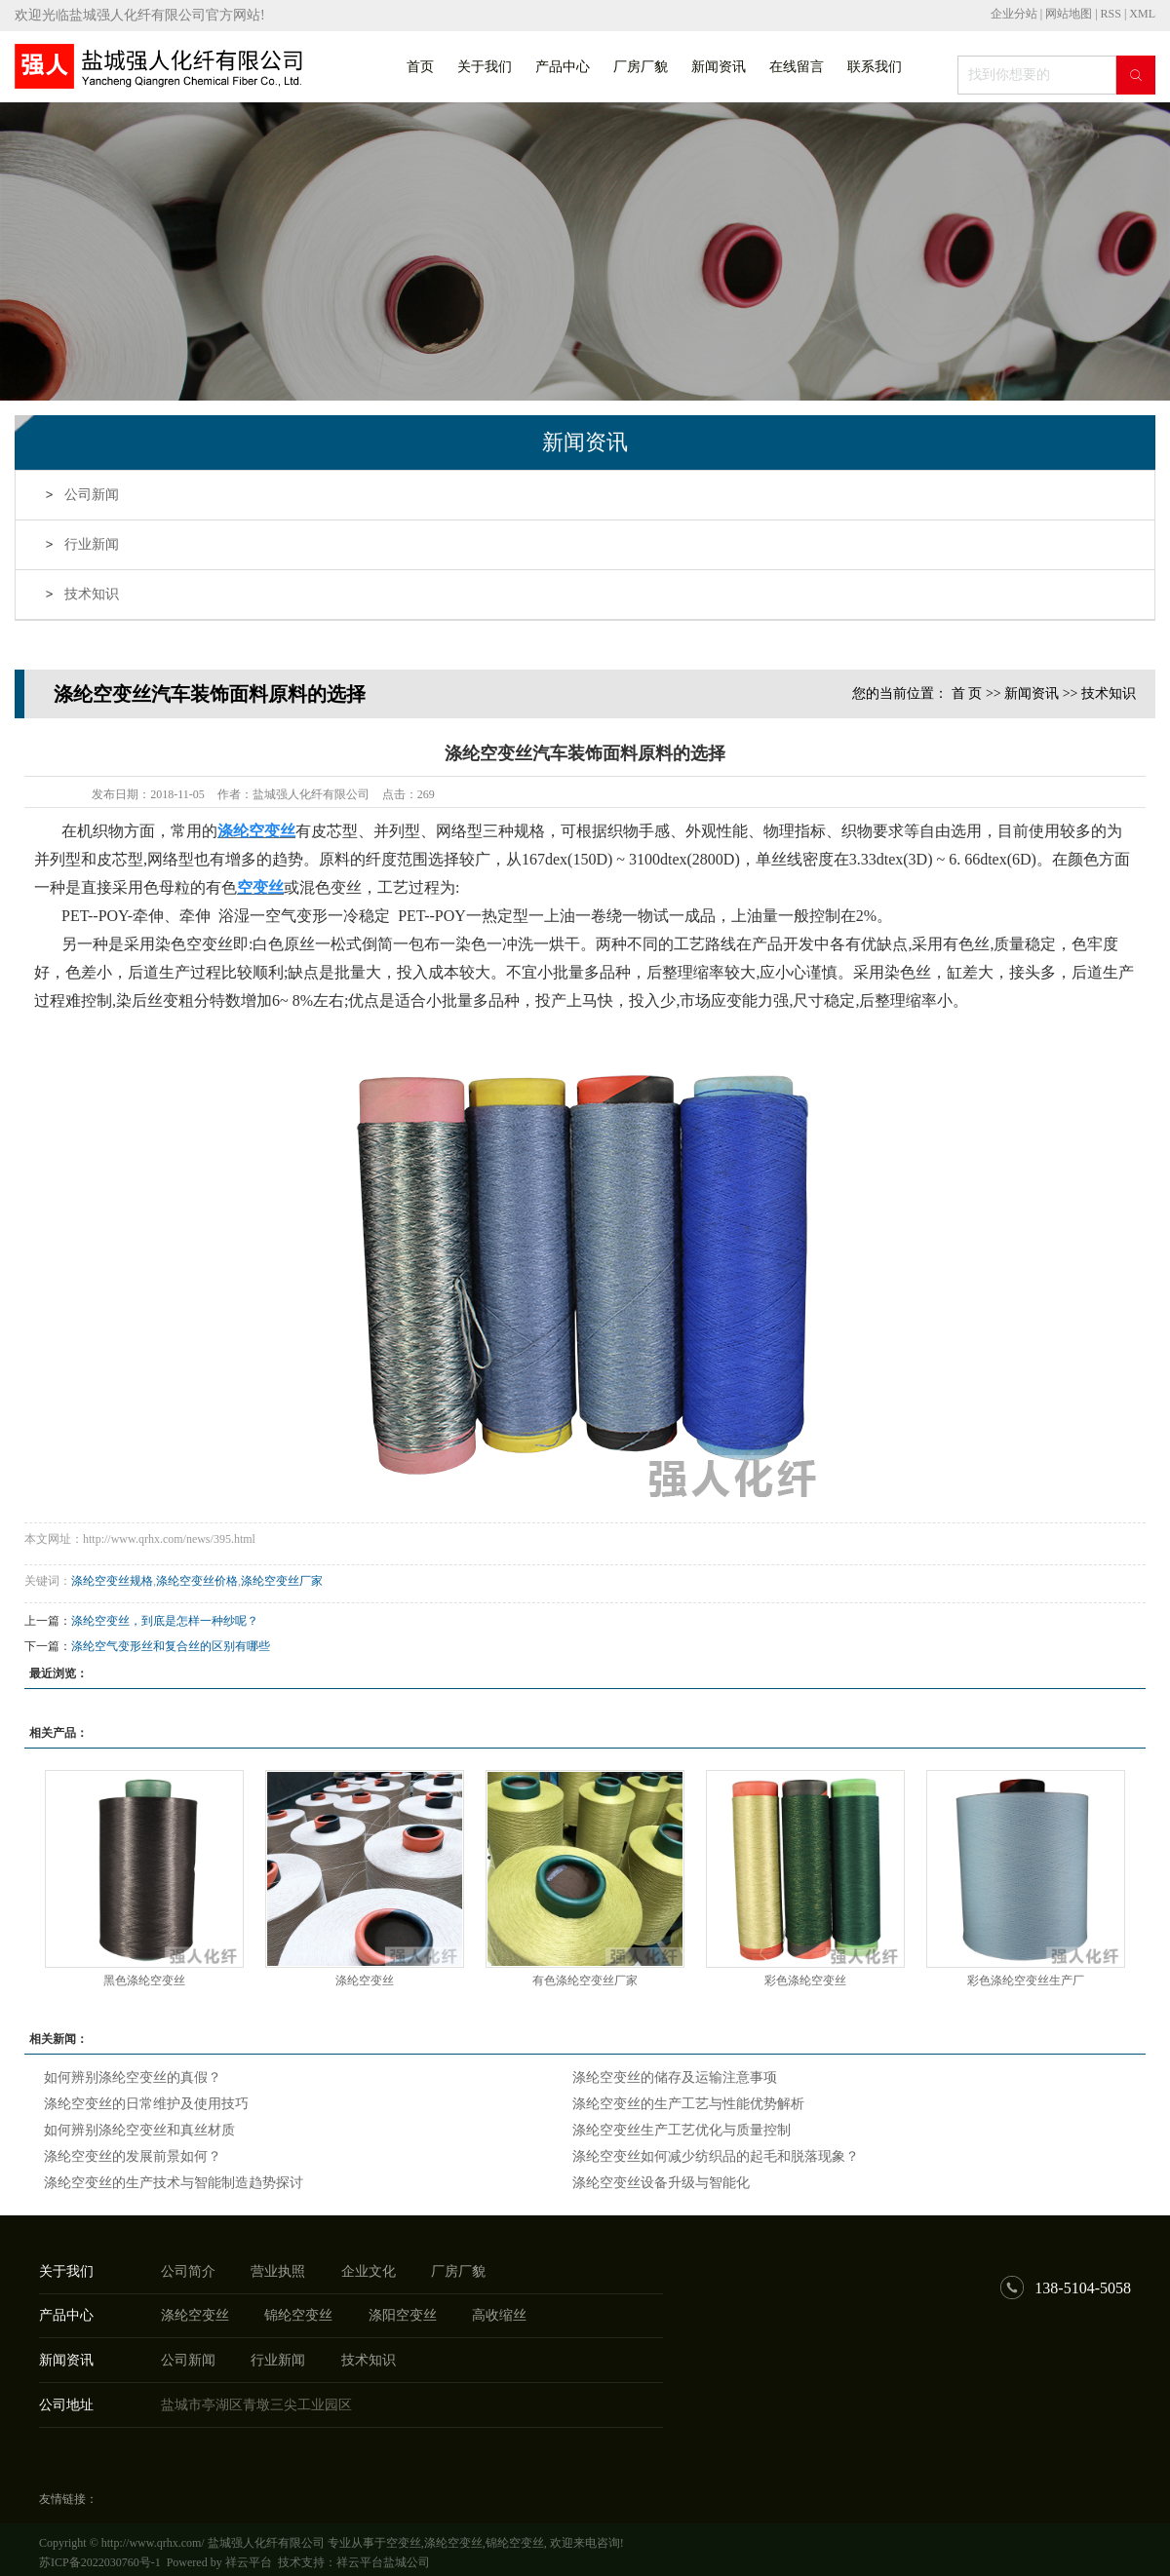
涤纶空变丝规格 (112, 1581)
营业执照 (278, 2271)
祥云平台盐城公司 (383, 2562)
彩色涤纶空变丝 (805, 1980)
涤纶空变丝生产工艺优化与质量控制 (681, 2130)
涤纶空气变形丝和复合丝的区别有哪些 (170, 1646)
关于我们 (484, 66)
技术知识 (91, 594)
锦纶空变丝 (298, 2315)
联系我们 (874, 66)
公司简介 (188, 2271)
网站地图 (1070, 13)
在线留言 (796, 66)
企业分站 (1014, 13)
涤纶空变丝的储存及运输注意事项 (674, 2077)
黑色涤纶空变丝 (144, 1980)
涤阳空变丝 (403, 2315)
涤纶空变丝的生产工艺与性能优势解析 (688, 2103)
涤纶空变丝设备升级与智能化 (661, 2182)
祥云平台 (248, 2562)
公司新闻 (91, 494)
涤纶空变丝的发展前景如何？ (132, 2156)
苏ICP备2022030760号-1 (100, 2562)
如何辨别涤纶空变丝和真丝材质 (139, 2130)
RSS (1111, 13)
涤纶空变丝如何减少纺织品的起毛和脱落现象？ (715, 2156)
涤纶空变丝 (364, 1980)
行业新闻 (91, 544)
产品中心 (562, 66)
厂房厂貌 (640, 66)
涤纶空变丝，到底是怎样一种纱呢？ (164, 1621)
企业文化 (368, 2271)
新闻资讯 (718, 66)
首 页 (967, 693)
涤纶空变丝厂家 (282, 1581)
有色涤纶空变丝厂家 (585, 1980)
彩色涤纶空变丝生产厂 (1025, 1980)
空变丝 (403, 2543)
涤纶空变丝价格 (197, 1581)
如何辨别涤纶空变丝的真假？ (132, 2077)
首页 (420, 66)
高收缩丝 (499, 2315)
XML (1142, 13)
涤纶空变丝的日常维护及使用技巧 (146, 2103)
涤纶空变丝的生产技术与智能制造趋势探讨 (173, 2182)
